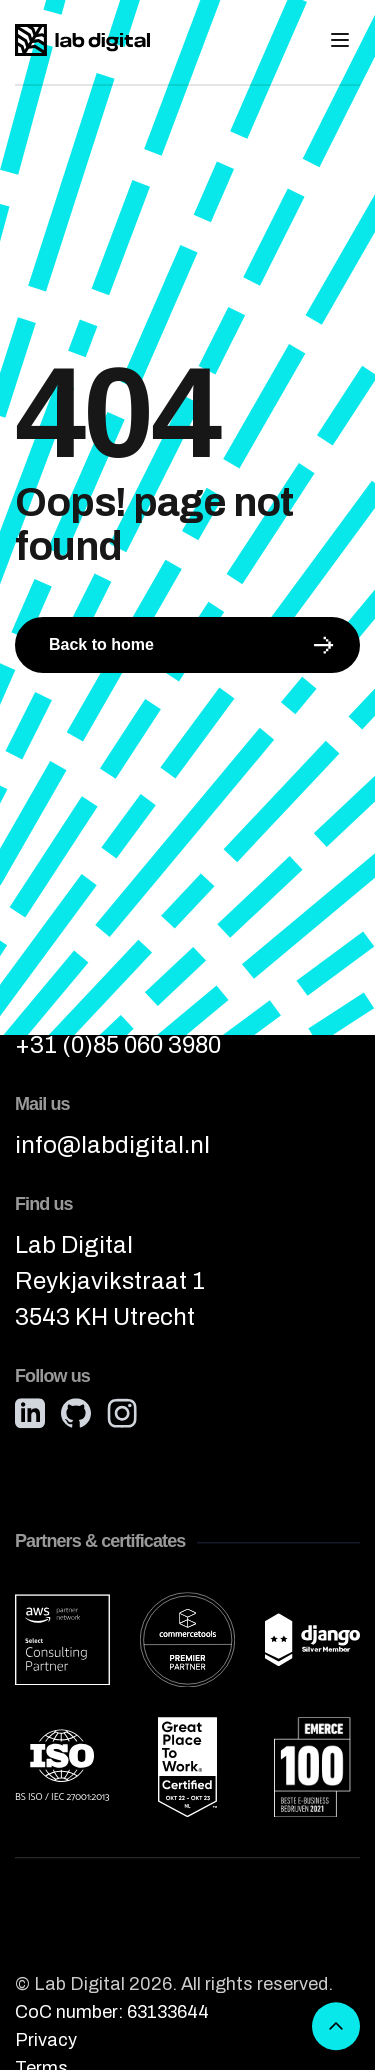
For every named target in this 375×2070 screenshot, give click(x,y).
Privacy (46, 2041)
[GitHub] (76, 1414)
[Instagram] (122, 1414)
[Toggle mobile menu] (340, 40)
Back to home (191, 645)
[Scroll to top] (336, 2027)
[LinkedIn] (30, 1414)
